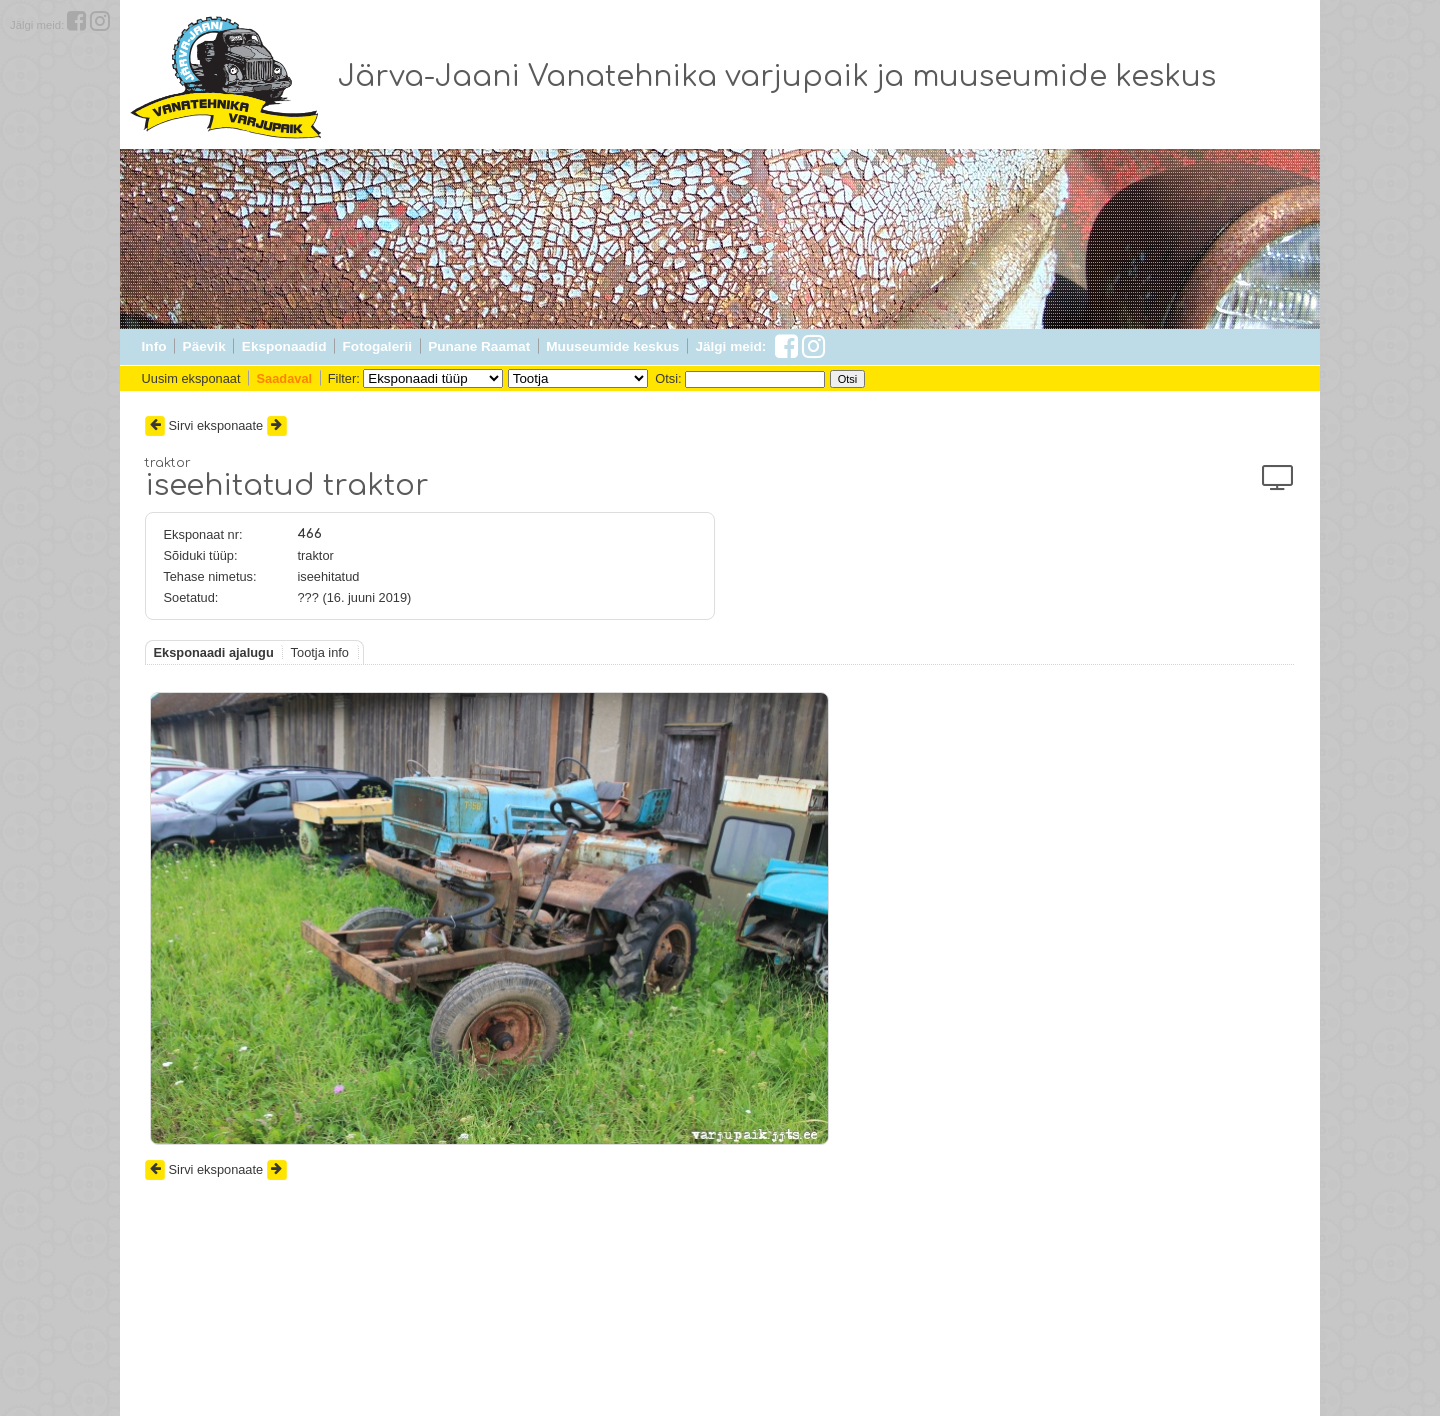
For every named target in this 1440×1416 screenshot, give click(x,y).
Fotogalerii (377, 346)
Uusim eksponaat (191, 378)
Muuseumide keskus (612, 346)
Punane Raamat (479, 346)
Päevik (204, 346)
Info (154, 346)
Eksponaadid (284, 346)
